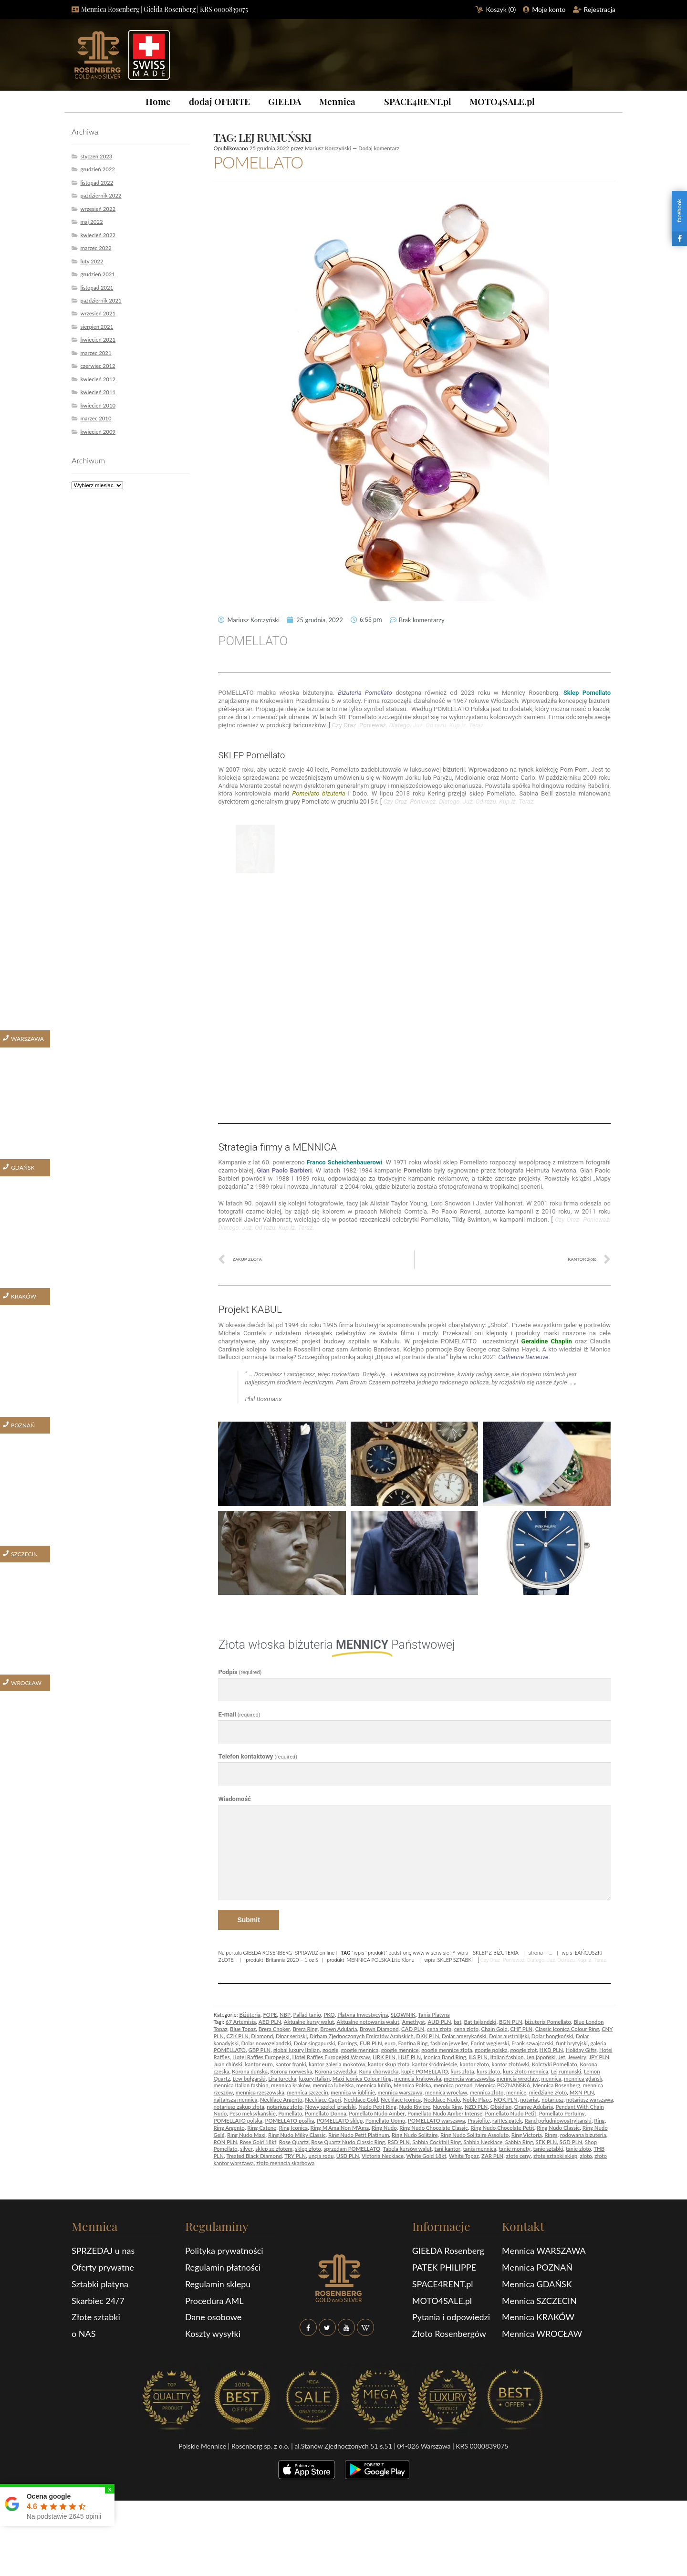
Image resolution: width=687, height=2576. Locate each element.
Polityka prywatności (224, 2250)
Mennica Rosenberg (556, 2085)
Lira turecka (282, 2078)
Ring (599, 2120)
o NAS (84, 2333)
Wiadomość (234, 1798)
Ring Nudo (384, 2128)
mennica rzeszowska (260, 2092)
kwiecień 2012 (97, 379)
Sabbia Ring (519, 2142)
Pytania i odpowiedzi (451, 2317)
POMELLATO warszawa (436, 2120)
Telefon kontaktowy (257, 1756)
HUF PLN (409, 2057)
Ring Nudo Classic (558, 2128)
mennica (551, 2078)
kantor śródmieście (435, 2064)
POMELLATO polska (237, 2120)
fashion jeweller (449, 2043)
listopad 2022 (96, 182)
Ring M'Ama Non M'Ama (340, 2128)
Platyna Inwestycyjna (362, 2014)
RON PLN (225, 2142)
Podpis (239, 1671)
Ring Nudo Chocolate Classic (433, 2128)
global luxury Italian (296, 2050)
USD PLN (347, 2156)
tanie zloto (578, 2149)
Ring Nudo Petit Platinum (358, 2135)
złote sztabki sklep (555, 2156)
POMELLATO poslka (289, 2120)
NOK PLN (506, 2099)
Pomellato (290, 2113)
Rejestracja (600, 9)
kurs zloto (488, 2071)
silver (246, 2149)
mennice (516, 2092)
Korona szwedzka (335, 2071)
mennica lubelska (333, 2085)
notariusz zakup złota (238, 2107)
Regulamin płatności (222, 2267)
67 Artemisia (241, 2022)
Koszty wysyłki (212, 2333)
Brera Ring (304, 2029)
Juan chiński (227, 2064)
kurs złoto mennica (525, 2071)
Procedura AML (214, 2300)
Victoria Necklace (383, 2156)
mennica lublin (373, 2085)
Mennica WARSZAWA (544, 2250)
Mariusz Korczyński (328, 148)
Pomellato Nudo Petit (510, 2113)
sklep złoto (308, 2149)
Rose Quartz (294, 2142)
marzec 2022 (95, 248)
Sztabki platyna (100, 2284)
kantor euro (259, 2064)
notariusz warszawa (589, 2099)
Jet (561, 2057)
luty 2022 (91, 261)
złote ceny (518, 2156)
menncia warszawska (469, 2078)
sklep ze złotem (273, 2149)
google (331, 2050)
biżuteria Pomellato (548, 2022)
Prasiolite (479, 2120)
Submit (248, 1920)
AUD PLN (439, 2022)
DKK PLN (427, 2036)
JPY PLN (599, 2057)
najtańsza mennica (235, 2099)
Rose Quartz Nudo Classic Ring (348, 2142)
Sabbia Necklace (482, 2142)
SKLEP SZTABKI (455, 1960)
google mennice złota (446, 2050)
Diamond (262, 2036)
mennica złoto (487, 2092)
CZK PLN (237, 2036)
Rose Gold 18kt (257, 2142)
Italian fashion (506, 2057)
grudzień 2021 (97, 274)
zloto (586, 2156)
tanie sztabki (548, 2149)
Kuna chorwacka (379, 2071)
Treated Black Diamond (253, 2156)
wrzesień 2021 (97, 313)
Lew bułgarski (249, 2078)
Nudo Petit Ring (377, 2107)
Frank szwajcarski (532, 2043)
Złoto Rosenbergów (449, 2333)
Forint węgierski (490, 2043)
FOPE (270, 2014)
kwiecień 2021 (97, 339)
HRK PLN (384, 2057)
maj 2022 (91, 222)
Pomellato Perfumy (562, 2113)
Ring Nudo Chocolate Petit (502, 2128)
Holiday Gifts (580, 2050)
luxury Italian (314, 2078)
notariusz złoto (284, 2107)
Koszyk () (501, 9)
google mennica (360, 2050)
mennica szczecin (307, 2092)
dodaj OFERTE (219, 101)
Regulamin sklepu (217, 2284)
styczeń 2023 (96, 156)
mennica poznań (453, 2085)
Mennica (337, 101)
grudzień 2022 (97, 169)
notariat (529, 2099)
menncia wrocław (518, 2078)
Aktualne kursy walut (309, 2022)
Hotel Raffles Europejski (261, 2057)
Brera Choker (274, 2029)
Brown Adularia (338, 2029)
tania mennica (479, 2149)
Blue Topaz (243, 2029)
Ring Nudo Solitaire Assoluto (474, 2135)
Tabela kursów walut (407, 2149)
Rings (550, 2135)
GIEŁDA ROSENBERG (267, 1952)
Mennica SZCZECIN (539, 2300)
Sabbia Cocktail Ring (436, 2142)
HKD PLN (551, 2050)
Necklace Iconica (401, 2099)
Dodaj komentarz (378, 148)
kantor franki (290, 2064)
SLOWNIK (403, 2014)
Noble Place (477, 2099)
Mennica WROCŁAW (542, 2333)
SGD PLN (571, 2142)
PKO (328, 2014)
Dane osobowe (213, 2317)
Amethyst (413, 2022)
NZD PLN (476, 2107)
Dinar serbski (291, 2036)
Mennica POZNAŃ (537, 2267)
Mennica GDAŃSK (537, 2284)
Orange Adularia (533, 2107)
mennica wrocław (446, 2092)
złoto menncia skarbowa (285, 2163)
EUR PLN (371, 2043)
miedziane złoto (548, 2092)
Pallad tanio (307, 2014)
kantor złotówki (510, 2064)
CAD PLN (412, 2029)
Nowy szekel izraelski (330, 2107)
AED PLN (270, 2022)
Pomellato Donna (325, 2113)
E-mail (239, 1714)
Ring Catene (261, 2128)
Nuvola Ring (447, 2107)
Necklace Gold (361, 2099)
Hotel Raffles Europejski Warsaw (331, 2057)
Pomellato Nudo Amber (377, 2113)
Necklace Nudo (442, 2099)
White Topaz (464, 2156)
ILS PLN (478, 2057)
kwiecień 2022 (97, 235)
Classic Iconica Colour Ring (567, 2029)
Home (158, 101)
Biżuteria (249, 2014)
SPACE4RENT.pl (417, 101)
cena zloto (466, 2029)
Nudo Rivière (414, 2107)
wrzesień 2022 (97, 209)
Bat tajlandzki (480, 2022)
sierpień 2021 (96, 327)
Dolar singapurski (314, 2043)
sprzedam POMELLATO (352, 2149)
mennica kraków (290, 2085)
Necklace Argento (281, 2099)
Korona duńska (250, 2071)
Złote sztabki (96, 2317)
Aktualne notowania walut (368, 2022)
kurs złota (462, 2071)
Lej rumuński (566, 2071)
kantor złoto (474, 2064)
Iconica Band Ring (445, 2057)
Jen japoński (540, 2057)
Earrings (347, 2043)
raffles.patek (507, 2120)
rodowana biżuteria (583, 2135)
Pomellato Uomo (385, 2120)
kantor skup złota (388, 2064)
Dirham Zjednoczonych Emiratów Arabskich (362, 2036)
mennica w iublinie (353, 2092)
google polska (491, 2050)
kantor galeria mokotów (337, 2064)
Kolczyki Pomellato (554, 2064)
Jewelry (577, 2057)
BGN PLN (510, 2022)
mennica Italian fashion (240, 2085)
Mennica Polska (412, 2085)
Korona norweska (291, 2071)
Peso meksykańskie (252, 2113)
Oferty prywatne (103, 2267)
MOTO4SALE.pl (502, 101)
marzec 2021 (95, 353)
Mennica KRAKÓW (538, 2317)
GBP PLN (259, 2050)
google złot (523, 2050)
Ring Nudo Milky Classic (297, 2135)
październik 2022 (100, 195)
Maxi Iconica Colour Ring (362, 2078)
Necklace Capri (323, 2099)
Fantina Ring (413, 2043)
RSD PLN (398, 2142)
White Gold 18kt (426, 2156)
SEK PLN (546, 2142)
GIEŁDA (284, 101)
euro (390, 2043)
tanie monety (515, 2149)
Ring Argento (228, 2128)
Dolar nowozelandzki (266, 2043)
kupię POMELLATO (424, 2071)
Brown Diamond (379, 2029)
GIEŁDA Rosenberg (448, 2250)
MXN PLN (582, 2092)
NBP (285, 2014)
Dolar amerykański (464, 2036)
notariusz (552, 2099)
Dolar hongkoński (552, 2036)
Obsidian (501, 2107)
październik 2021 (100, 300)
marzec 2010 (95, 418)
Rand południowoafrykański (558, 2120)
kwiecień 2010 (97, 405)
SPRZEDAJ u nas (103, 2250)
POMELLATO (258, 162)
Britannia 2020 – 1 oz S (292, 1960)
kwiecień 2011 (97, 392)
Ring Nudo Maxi (246, 2135)
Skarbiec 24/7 (98, 2300)
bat (457, 2022)
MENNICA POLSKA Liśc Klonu (381, 1960)
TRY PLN (295, 2156)
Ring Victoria (526, 2135)
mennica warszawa (400, 2092)
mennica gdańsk (583, 2078)
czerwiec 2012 (97, 366)
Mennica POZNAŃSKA (503, 2085)
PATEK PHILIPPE (444, 2267)
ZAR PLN (492, 2156)
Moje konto (548, 9)
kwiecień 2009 (97, 432)
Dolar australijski (509, 2036)
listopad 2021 (96, 287)
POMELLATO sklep (340, 2120)
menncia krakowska (418, 2078)
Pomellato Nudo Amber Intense (444, 2113)
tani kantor (447, 2149)
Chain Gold (494, 2029)
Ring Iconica (293, 2128)
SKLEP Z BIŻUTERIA (495, 1952)
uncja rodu (321, 2156)
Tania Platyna (433, 2014)
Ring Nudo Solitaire (415, 2135)
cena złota (439, 2029)
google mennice (400, 2050)
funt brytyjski (572, 2043)
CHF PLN (521, 2029)
